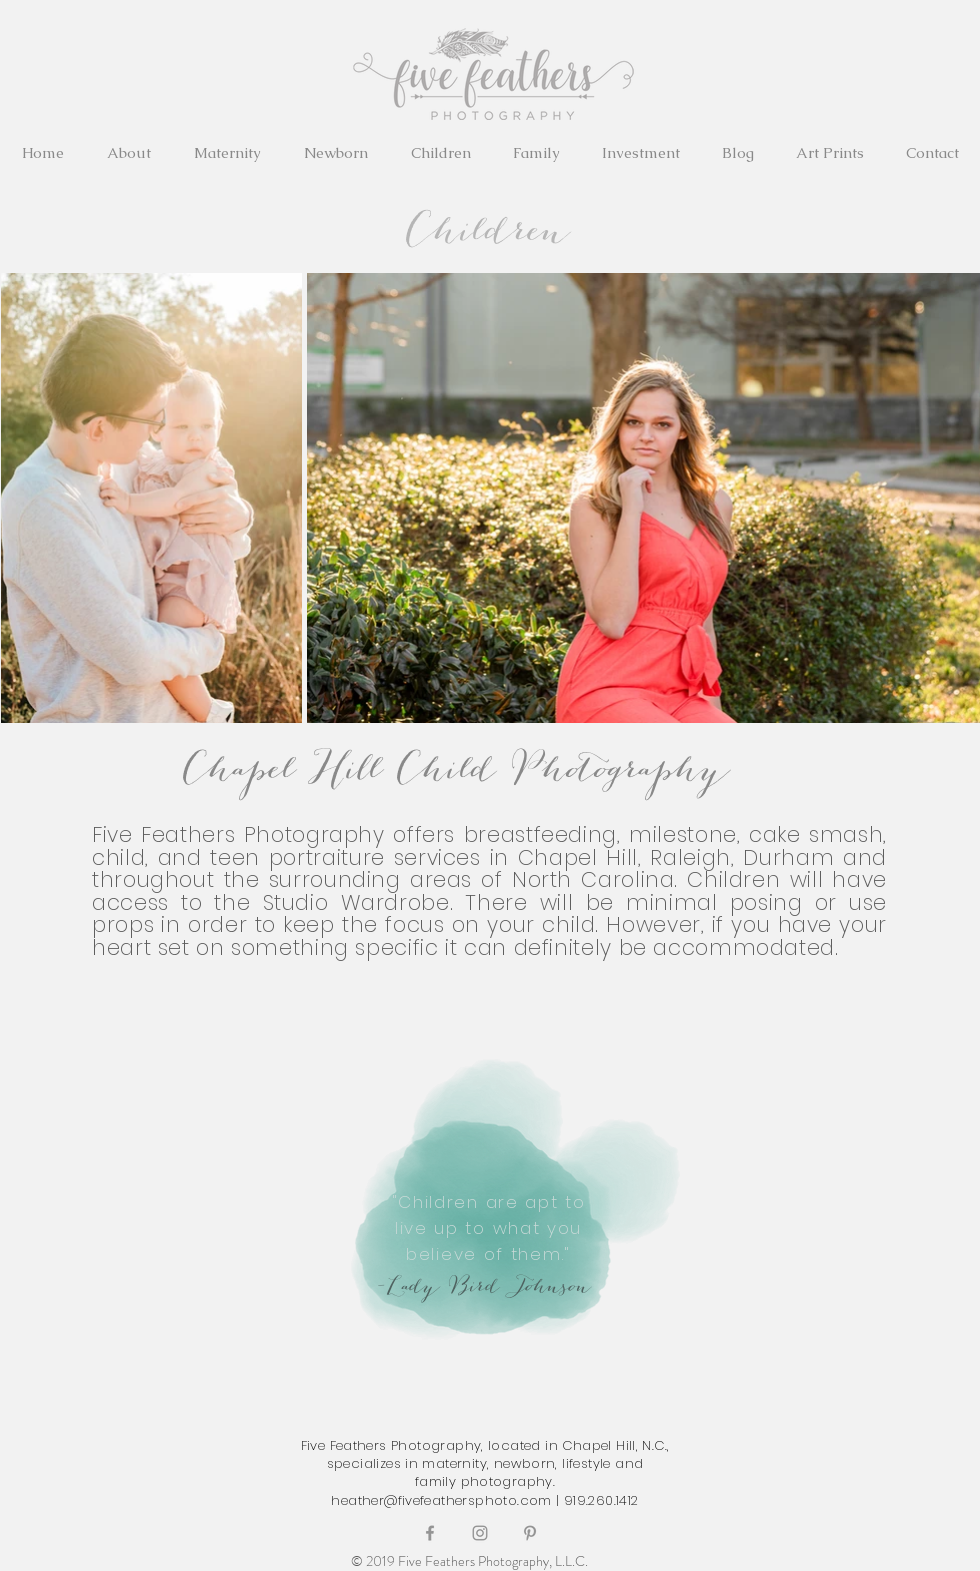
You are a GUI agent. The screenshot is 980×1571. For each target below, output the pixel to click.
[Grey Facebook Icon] (430, 1533)
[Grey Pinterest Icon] (530, 1533)
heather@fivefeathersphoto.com (441, 1500)
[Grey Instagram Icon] (480, 1533)
